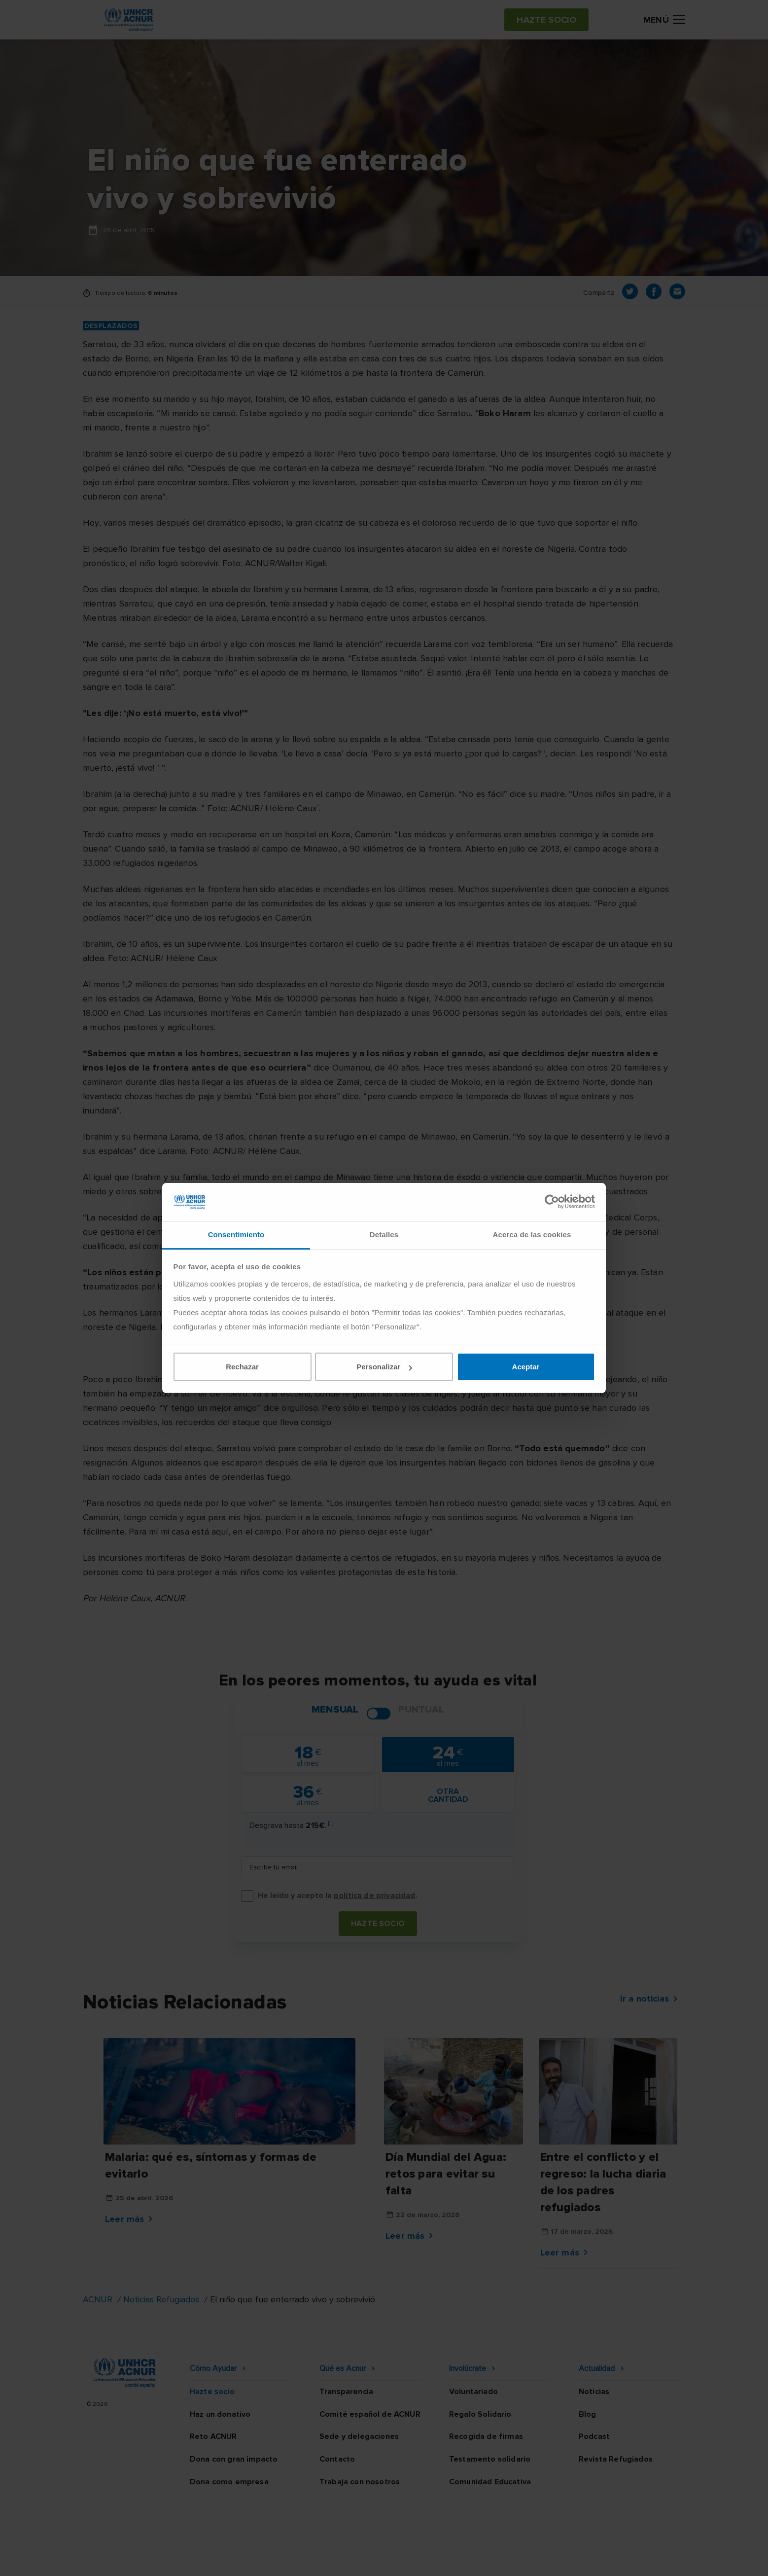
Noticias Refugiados (161, 2299)
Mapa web (568, 2559)
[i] (330, 1823)
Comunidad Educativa (490, 2482)
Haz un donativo (220, 2414)
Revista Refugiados (616, 2459)
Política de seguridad (436, 2559)
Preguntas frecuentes (643, 2559)
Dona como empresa (229, 2482)
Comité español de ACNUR (369, 2414)
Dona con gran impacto (234, 2459)
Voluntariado (473, 2392)
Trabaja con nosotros (359, 2482)
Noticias (594, 2392)
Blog (587, 2414)
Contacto (337, 2459)
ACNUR (97, 2299)
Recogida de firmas (486, 2436)
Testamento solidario (489, 2459)
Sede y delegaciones (359, 2436)
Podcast (594, 2436)
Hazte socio (378, 1924)
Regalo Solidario (480, 2414)
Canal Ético (512, 2559)
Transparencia (346, 2392)
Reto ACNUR (213, 2436)
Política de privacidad (341, 2559)
